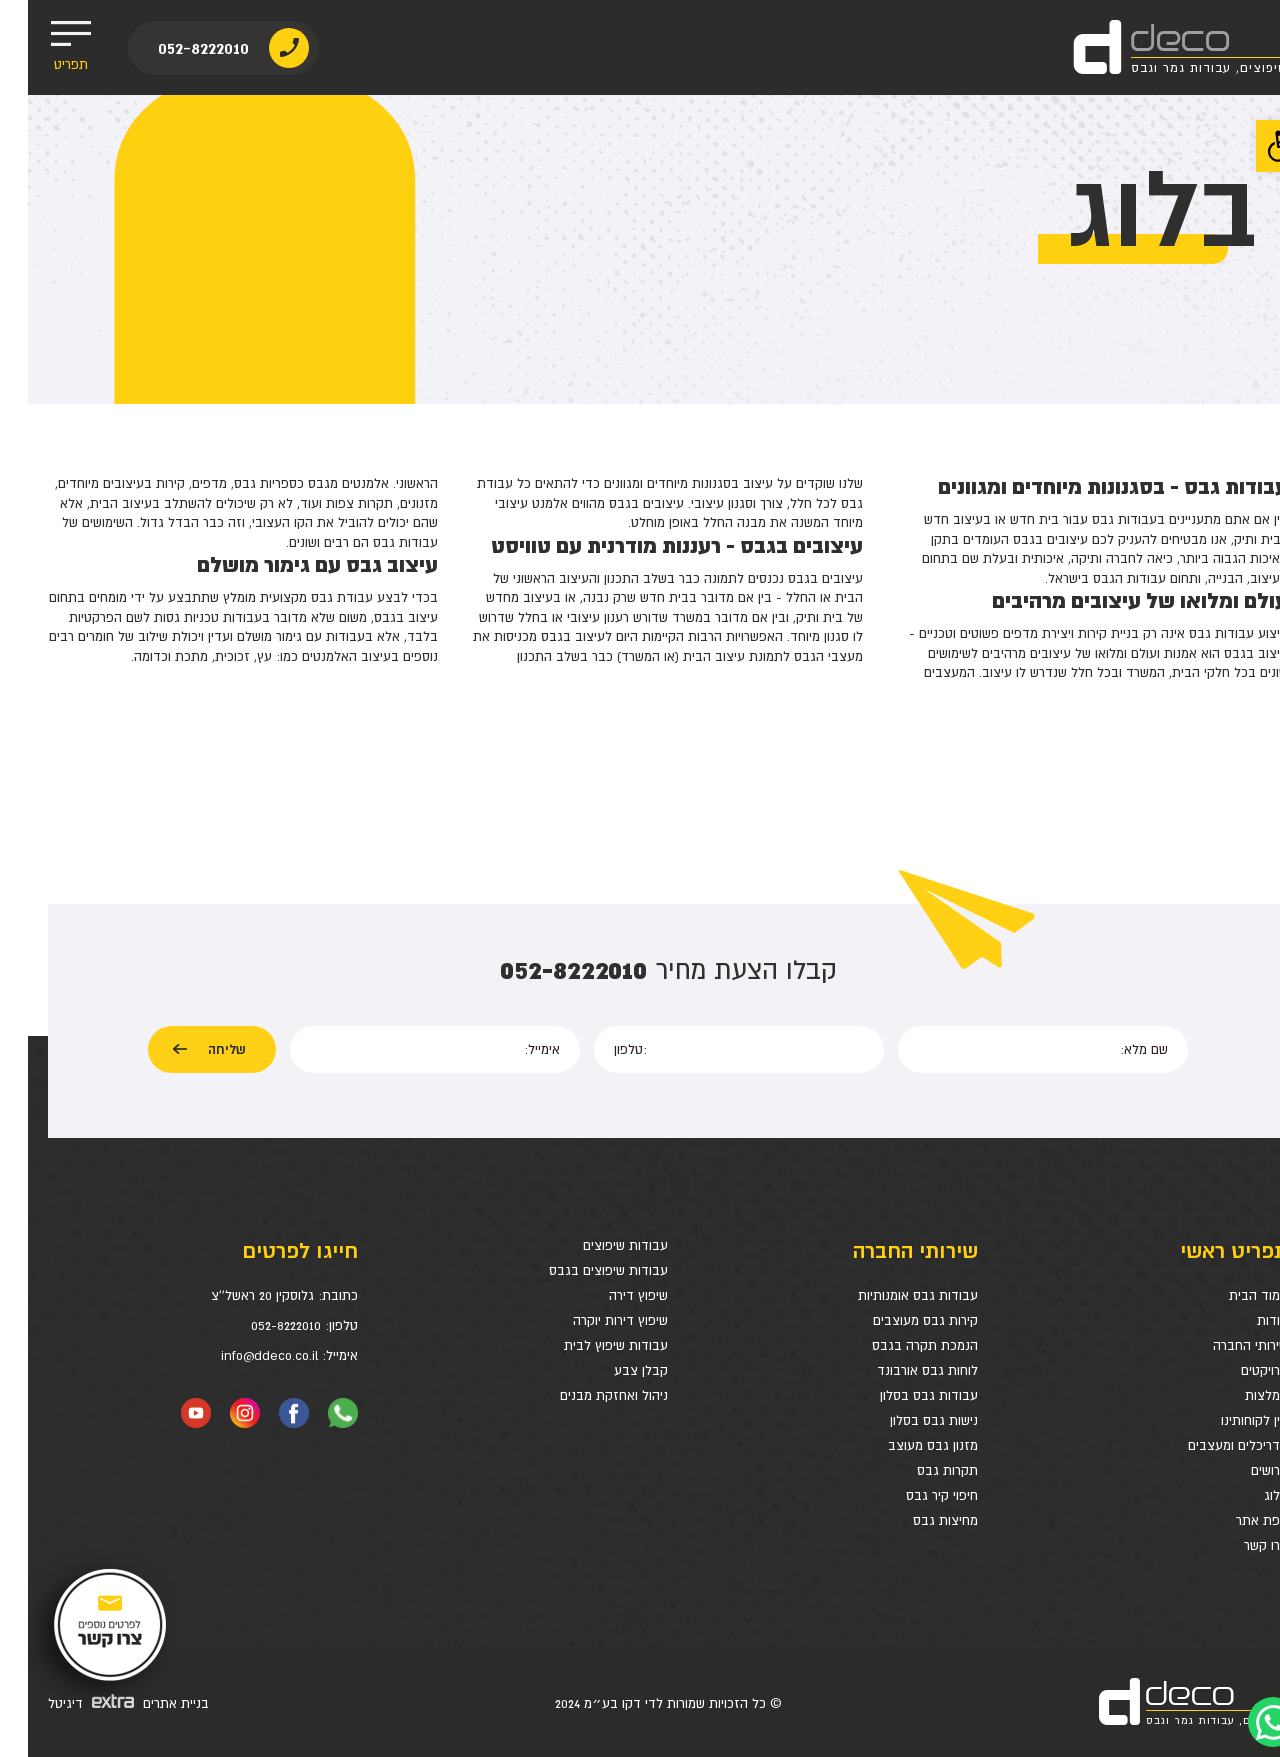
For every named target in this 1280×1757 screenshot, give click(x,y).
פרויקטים (1236, 1370)
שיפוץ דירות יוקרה (592, 1320)
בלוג (1248, 1495)
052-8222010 (175, 47)
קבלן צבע (613, 1370)
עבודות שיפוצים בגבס (580, 1270)
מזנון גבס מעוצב (905, 1445)
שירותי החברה (1222, 1345)
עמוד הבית (1230, 1295)
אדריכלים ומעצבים (1210, 1445)
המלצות (1238, 1395)
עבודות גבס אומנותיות (890, 1295)
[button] (1254, 146)
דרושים (1241, 1470)
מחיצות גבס (917, 1520)
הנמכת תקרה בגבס (897, 1345)
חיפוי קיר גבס (914, 1495)
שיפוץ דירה (610, 1295)
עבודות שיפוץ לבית (588, 1345)
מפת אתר (1234, 1520)
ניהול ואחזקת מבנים (586, 1395)
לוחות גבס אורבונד (899, 1370)
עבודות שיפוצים (597, 1245)
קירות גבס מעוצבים (897, 1320)
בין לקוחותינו (1226, 1420)
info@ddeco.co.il (241, 1355)
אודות (1244, 1320)
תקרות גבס (919, 1470)
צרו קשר (1238, 1545)
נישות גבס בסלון (906, 1420)
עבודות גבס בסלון (901, 1395)
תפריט (42, 47)
